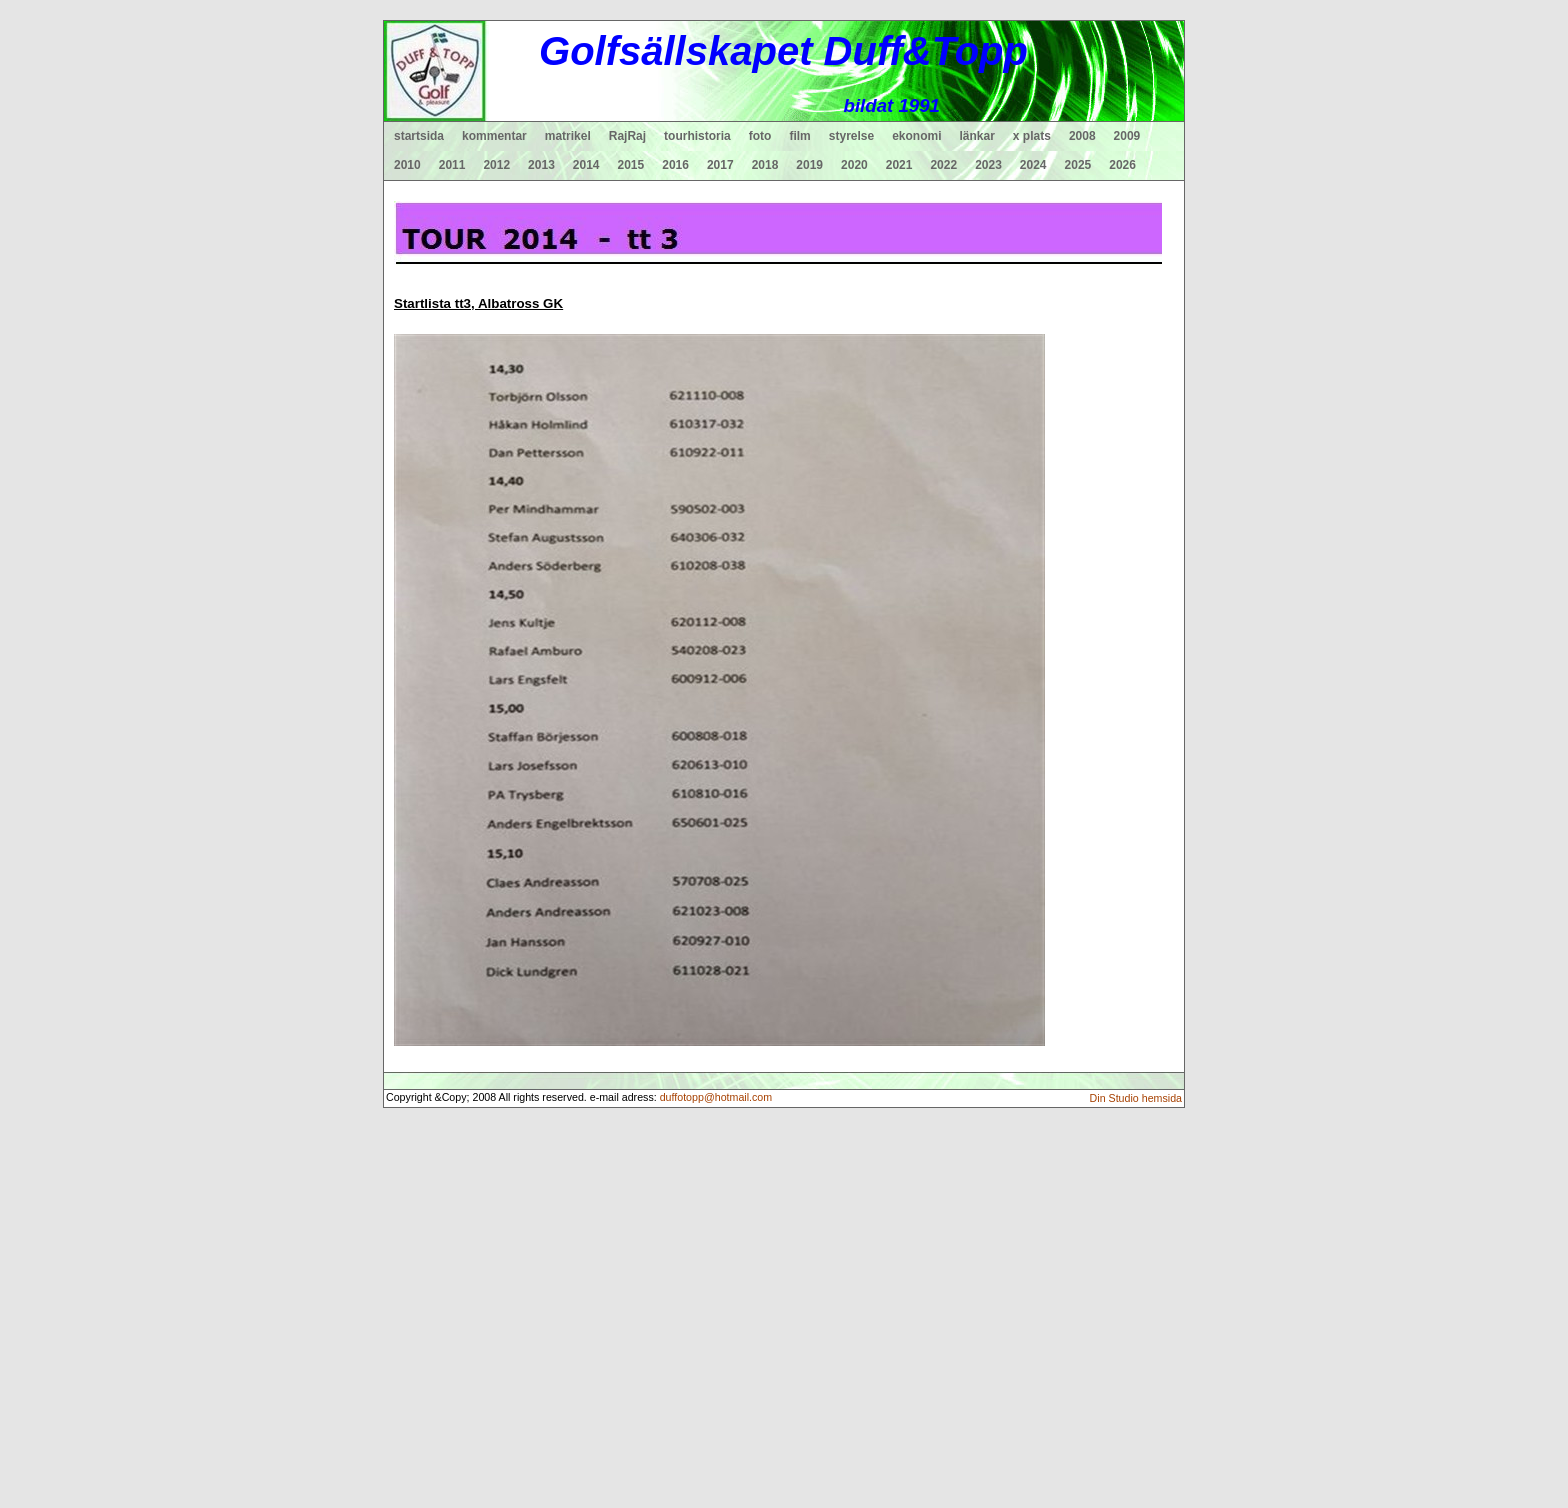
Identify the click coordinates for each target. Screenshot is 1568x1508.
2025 (1078, 165)
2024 (1033, 165)
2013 (541, 165)
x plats (1032, 136)
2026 (1122, 165)
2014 (586, 165)
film (799, 136)
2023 (988, 165)
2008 (1082, 136)
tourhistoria (697, 136)
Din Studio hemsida (1136, 1098)
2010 (407, 165)
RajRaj (627, 136)
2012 (496, 165)
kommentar (494, 136)
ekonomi (916, 136)
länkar (977, 136)
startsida (419, 136)
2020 (854, 165)
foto (760, 136)
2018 (765, 165)
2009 (1127, 136)
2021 (899, 165)
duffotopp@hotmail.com (716, 1097)
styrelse (851, 136)
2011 (452, 165)
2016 (675, 165)
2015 (631, 165)
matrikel (568, 136)
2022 (943, 165)
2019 (809, 165)
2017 (720, 165)
